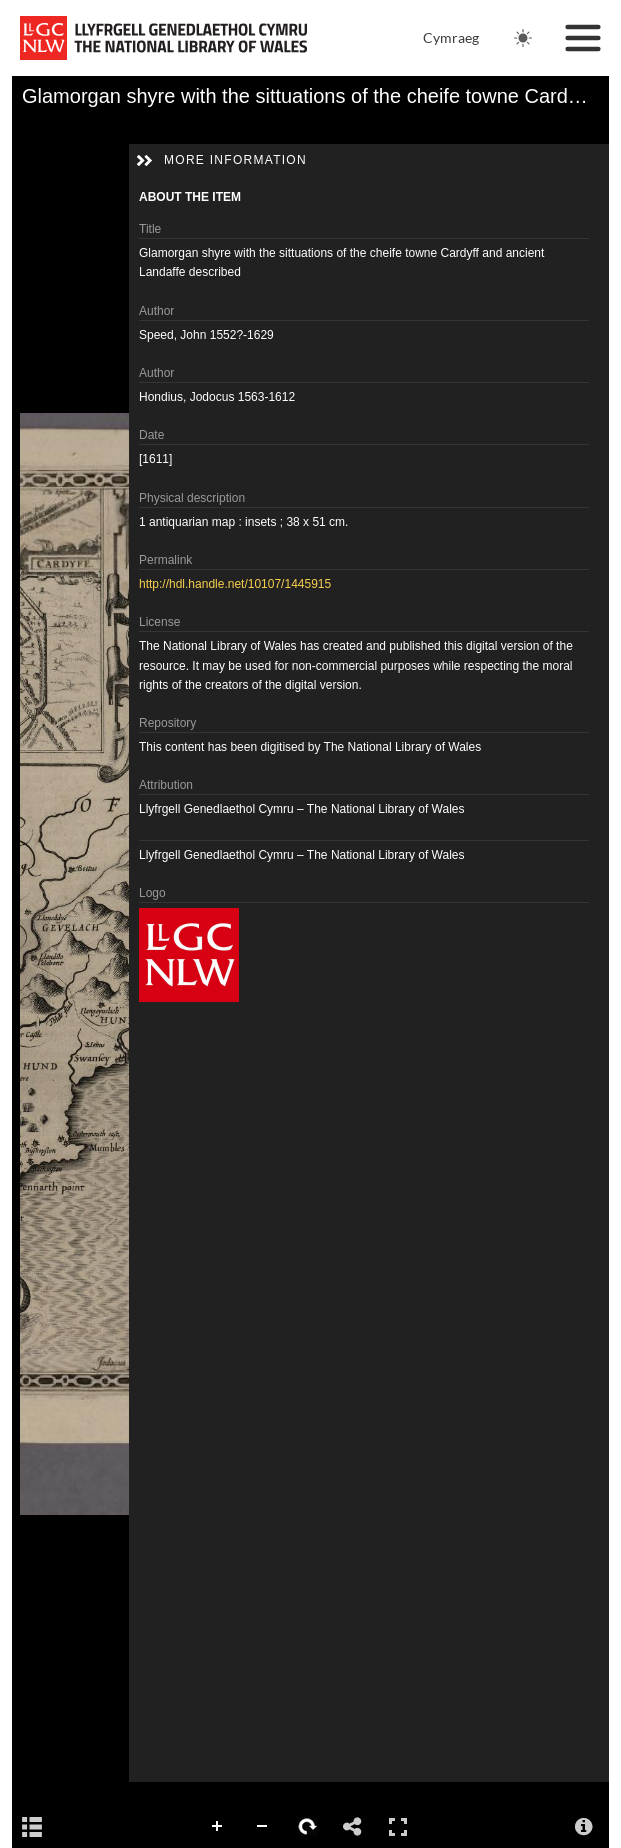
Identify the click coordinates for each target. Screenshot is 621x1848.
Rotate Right (308, 1827)
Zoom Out (263, 1827)
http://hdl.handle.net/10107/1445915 (235, 584)
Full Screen (398, 1826)
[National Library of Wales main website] (163, 38)
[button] (144, 161)
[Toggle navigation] (583, 38)
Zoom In (218, 1827)
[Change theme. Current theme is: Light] (523, 38)
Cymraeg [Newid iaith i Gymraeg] (451, 37)
